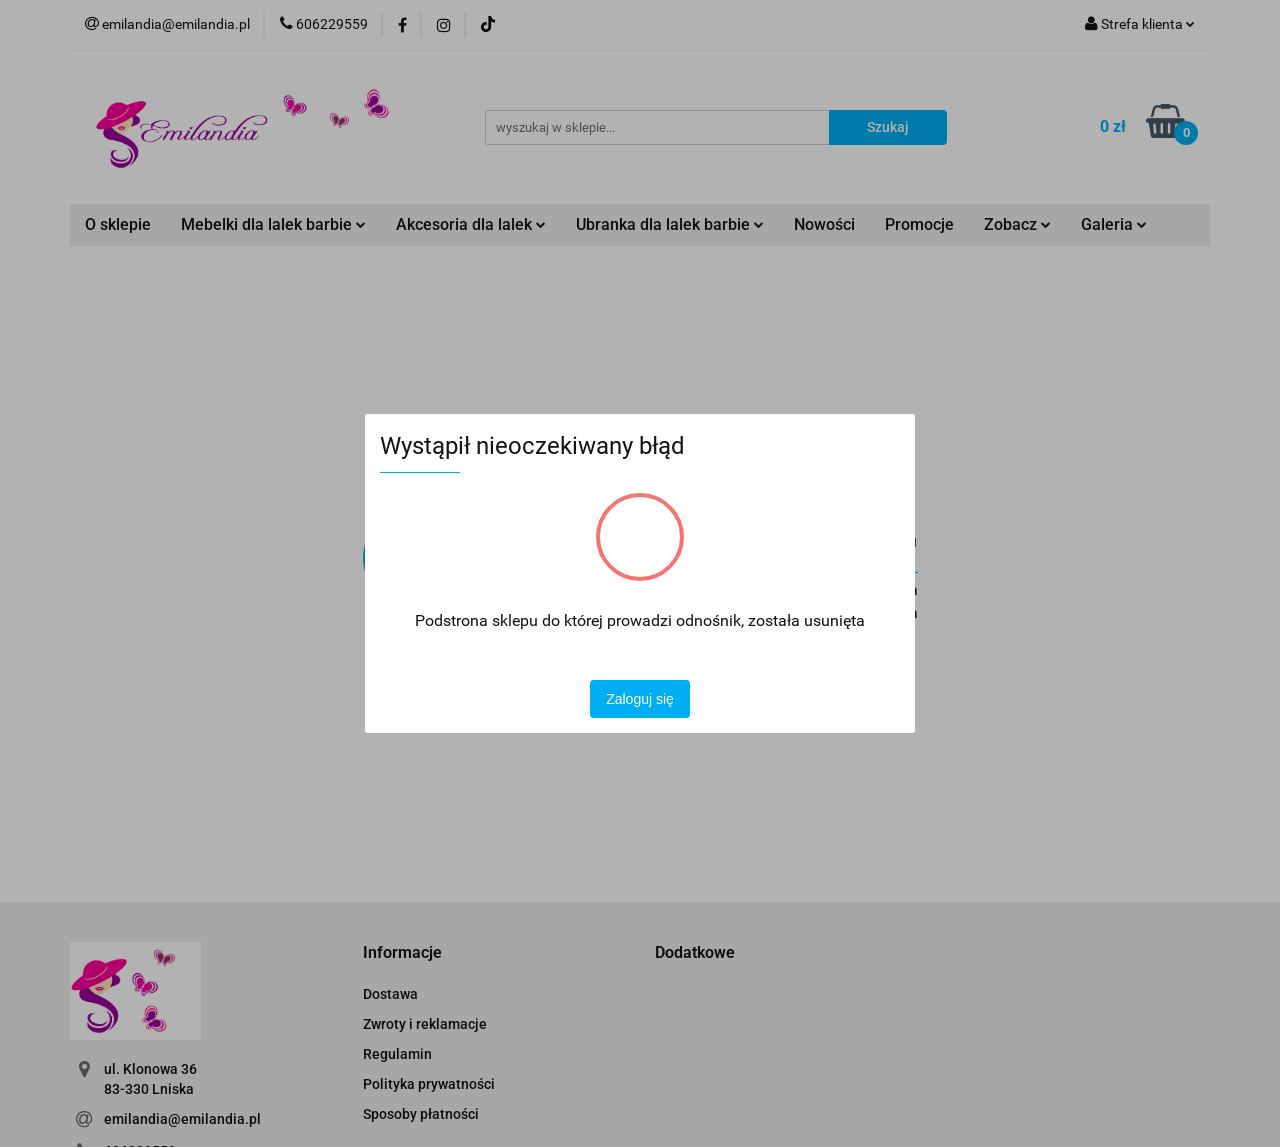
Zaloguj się (640, 699)
